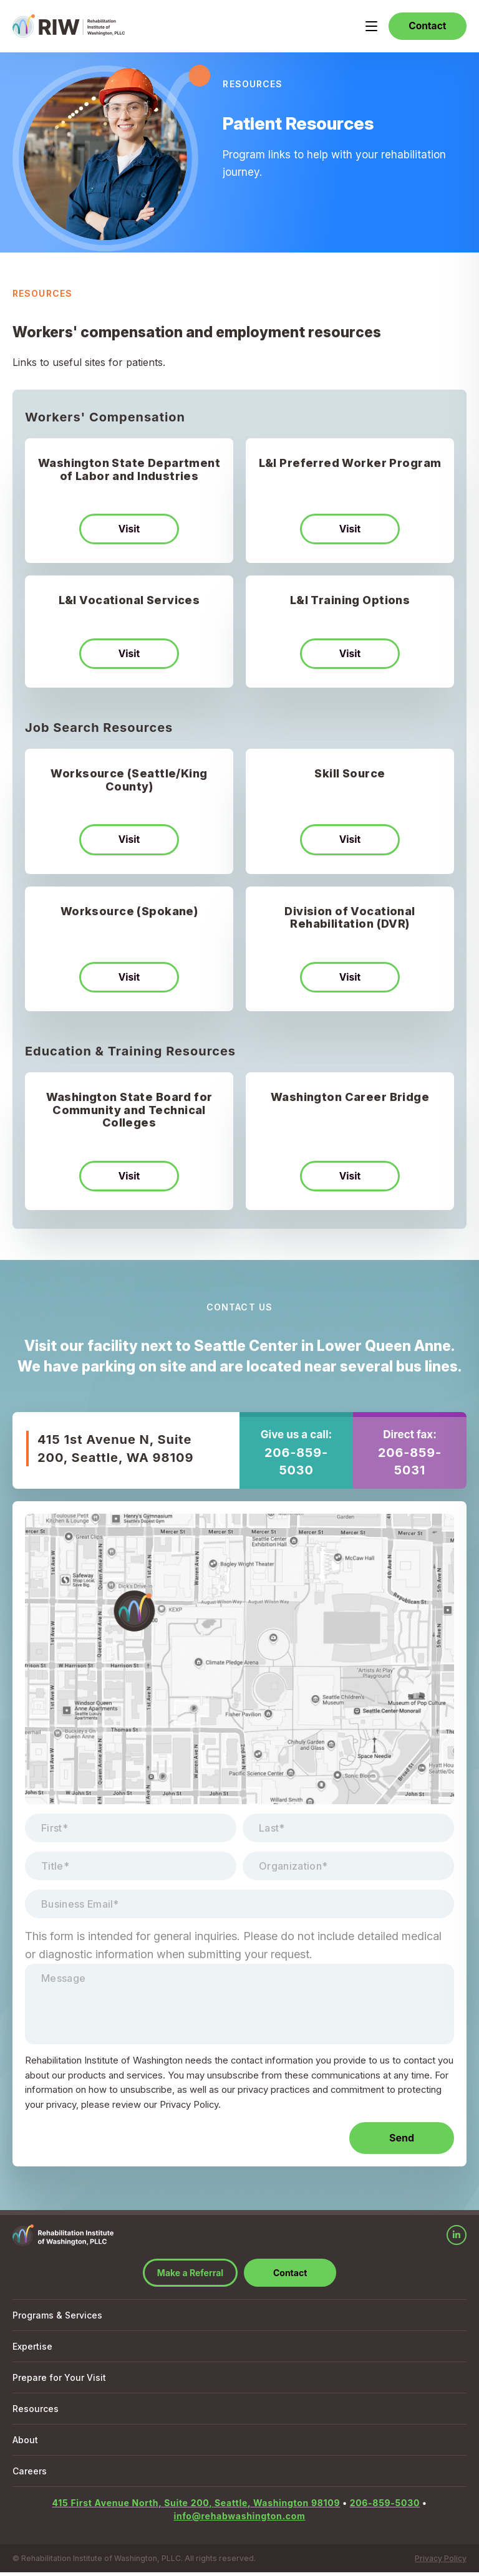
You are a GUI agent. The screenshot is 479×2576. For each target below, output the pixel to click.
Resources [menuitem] (35, 2412)
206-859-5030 (296, 1465)
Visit (129, 530)
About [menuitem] (25, 2443)
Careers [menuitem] (29, 2474)
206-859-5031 (409, 1465)
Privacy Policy (441, 2562)
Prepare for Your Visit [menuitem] (59, 2381)
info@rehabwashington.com (239, 2519)
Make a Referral (190, 2276)
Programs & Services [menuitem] (57, 2319)
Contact (425, 27)
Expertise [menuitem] (32, 2350)
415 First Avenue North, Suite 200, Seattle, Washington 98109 (196, 2506)
